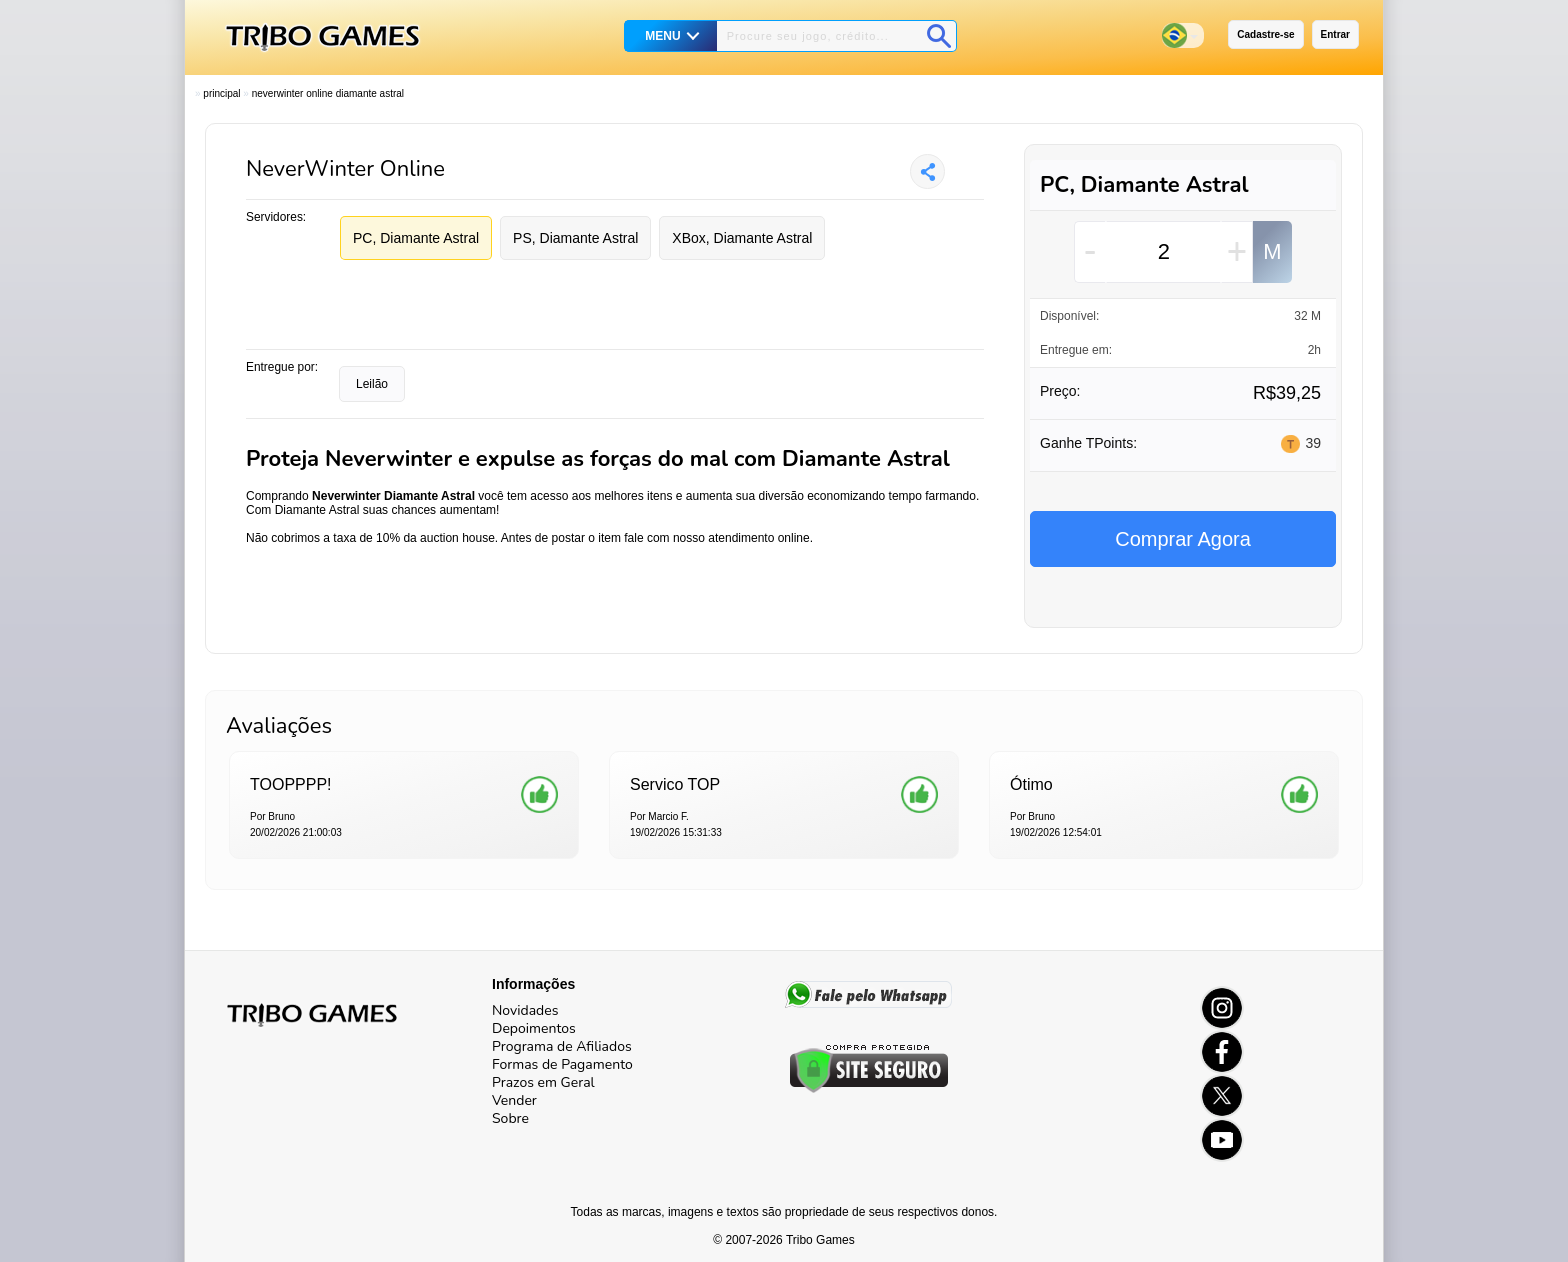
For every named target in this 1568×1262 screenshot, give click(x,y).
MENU (662, 36)
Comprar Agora (1183, 539)
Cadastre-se (1265, 34)
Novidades (525, 1010)
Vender (514, 1100)
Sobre (510, 1118)
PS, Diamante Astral (575, 238)
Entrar (1335, 34)
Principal (221, 93)
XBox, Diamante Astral (742, 238)
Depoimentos (534, 1028)
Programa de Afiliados (562, 1046)
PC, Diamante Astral (416, 238)
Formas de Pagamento (562, 1064)
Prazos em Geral (543, 1082)
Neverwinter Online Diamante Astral (328, 93)
